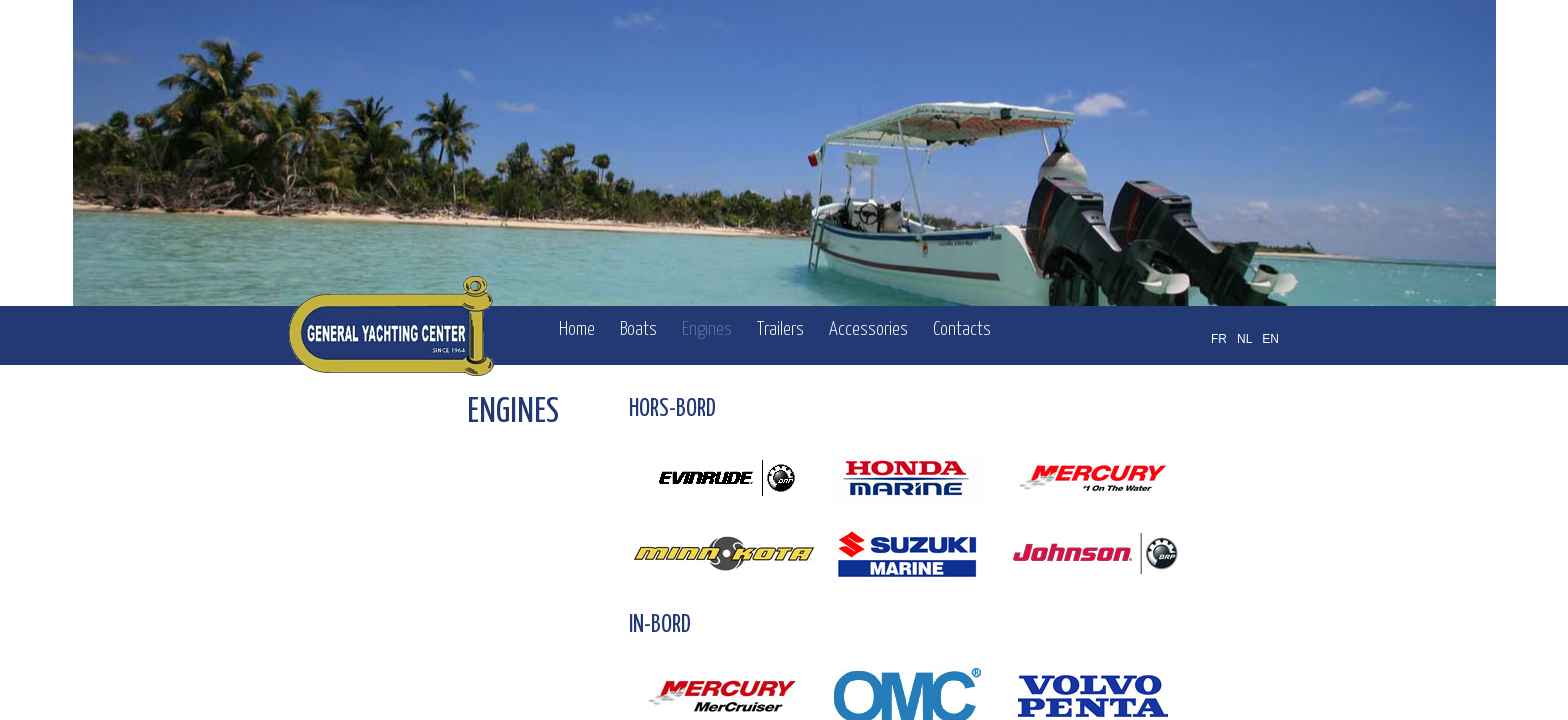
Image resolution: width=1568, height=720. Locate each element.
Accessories (868, 329)
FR (1219, 339)
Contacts (962, 329)
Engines (707, 329)
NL (1244, 339)
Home (577, 329)
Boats (638, 329)
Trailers (780, 329)
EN (1270, 339)
